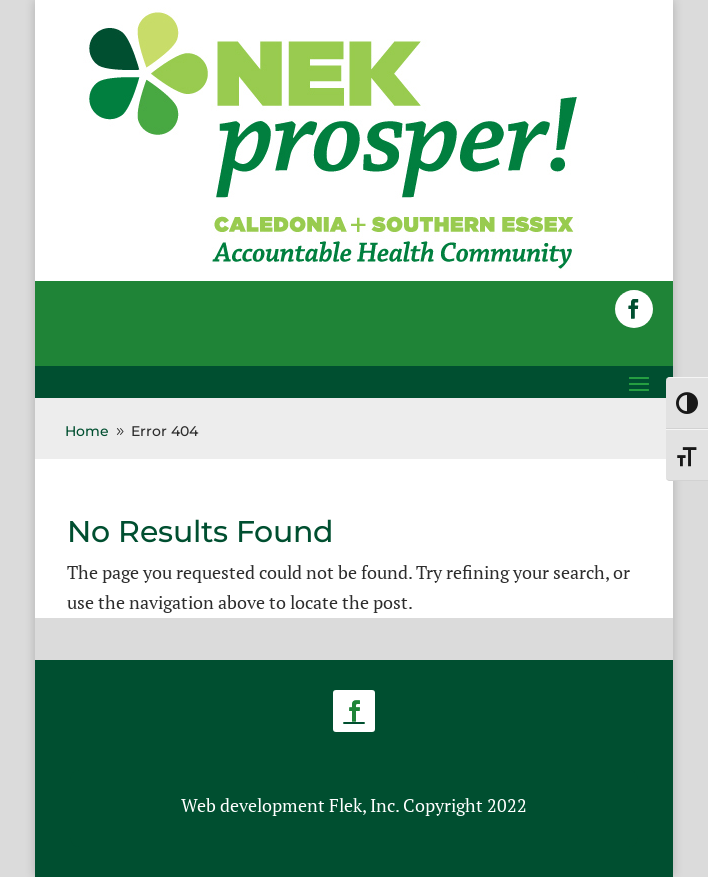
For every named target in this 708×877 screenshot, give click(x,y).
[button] (634, 309)
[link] (333, 267)
